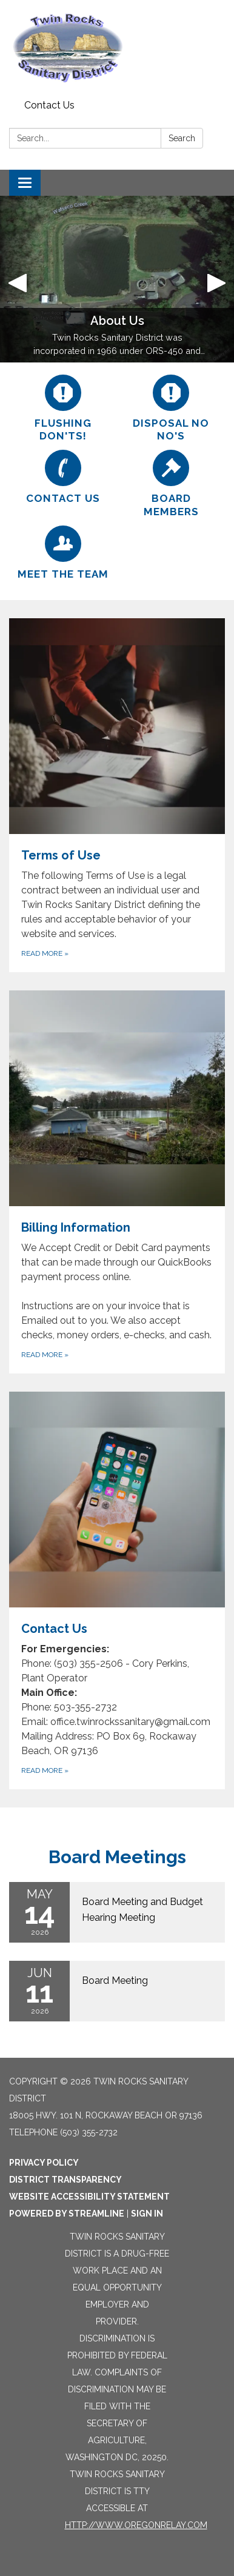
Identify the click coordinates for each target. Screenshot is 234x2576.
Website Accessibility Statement (89, 2196)
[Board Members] (171, 484)
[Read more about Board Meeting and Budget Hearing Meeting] (117, 1912)
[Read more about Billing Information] (117, 1181)
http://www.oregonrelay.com (136, 2525)
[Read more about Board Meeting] (117, 1991)
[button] (17, 279)
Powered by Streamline (66, 2213)
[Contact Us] (63, 477)
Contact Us (49, 105)
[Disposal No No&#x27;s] (171, 409)
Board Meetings (117, 1856)
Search (182, 138)
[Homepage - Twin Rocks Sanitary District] (117, 47)
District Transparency (65, 2179)
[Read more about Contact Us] (117, 1590)
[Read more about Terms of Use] (117, 795)
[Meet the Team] (63, 553)
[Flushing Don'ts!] (63, 409)
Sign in (147, 2213)
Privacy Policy (44, 2162)
